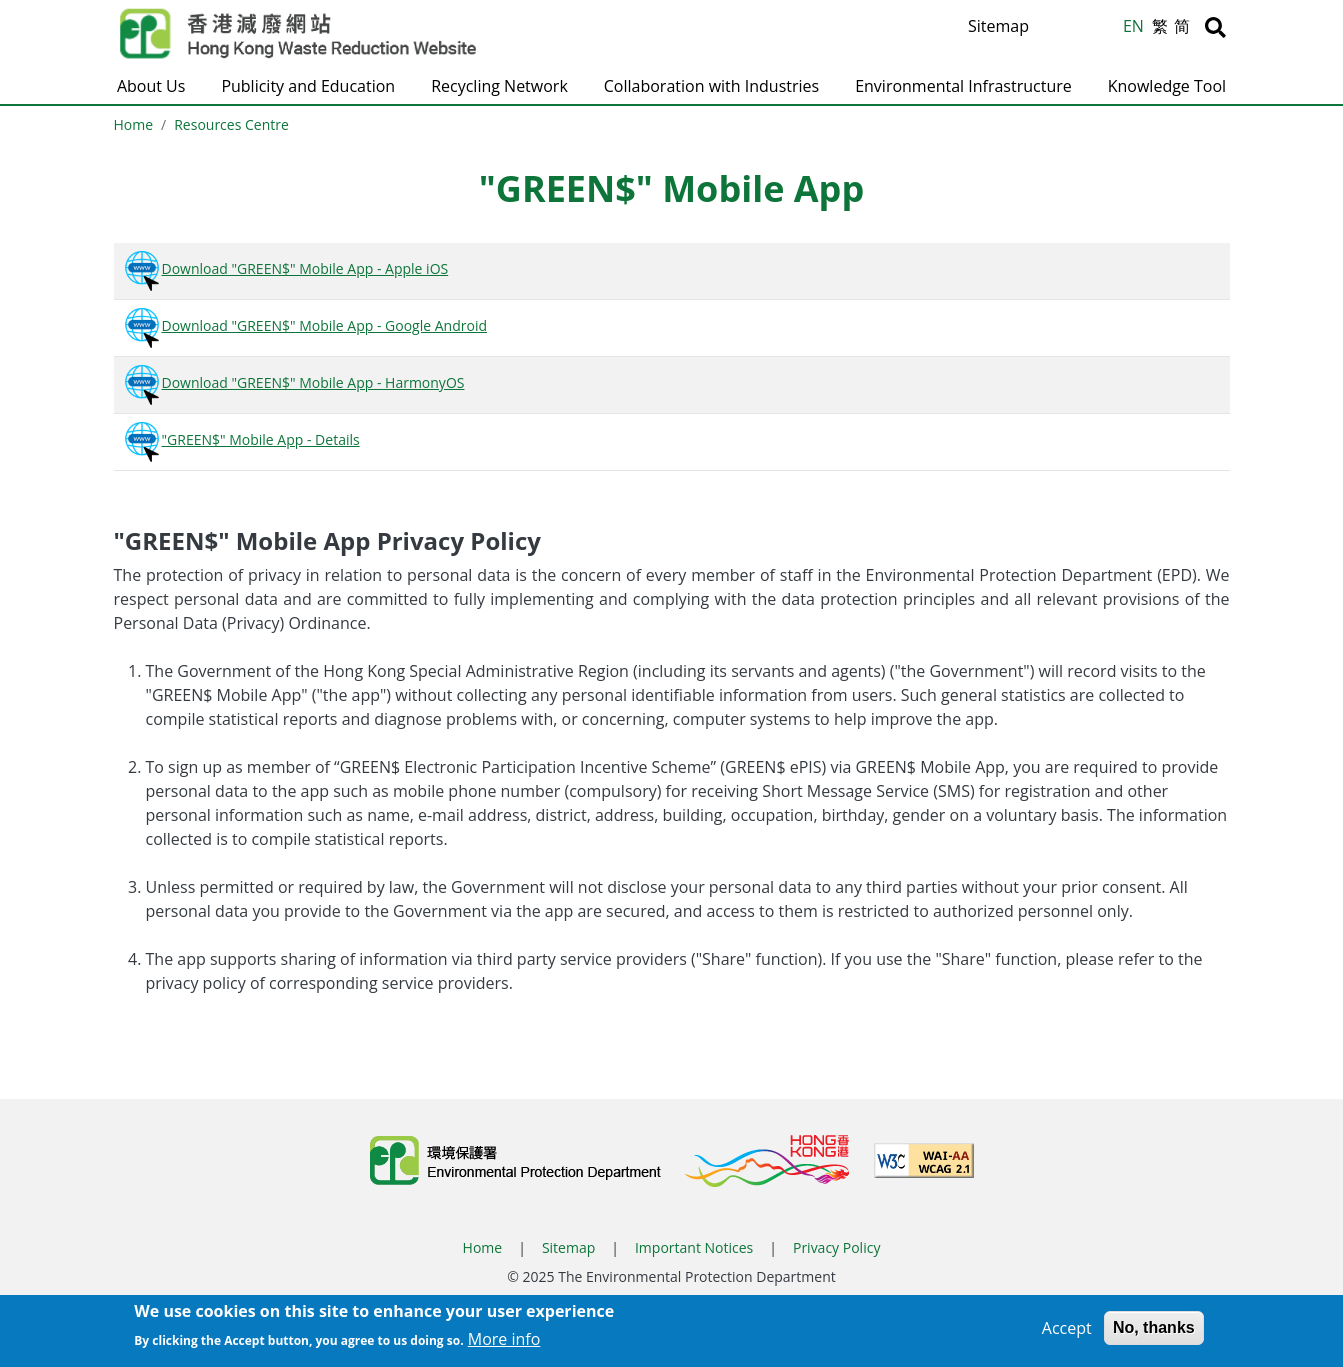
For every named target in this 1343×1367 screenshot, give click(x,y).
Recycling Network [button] (499, 86)
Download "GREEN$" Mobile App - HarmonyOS (293, 382)
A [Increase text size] (1056, 27)
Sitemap (998, 26)
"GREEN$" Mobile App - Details (241, 439)
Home (134, 124)
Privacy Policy (836, 1247)
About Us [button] (151, 86)
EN (1133, 26)
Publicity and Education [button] (308, 86)
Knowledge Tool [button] (1167, 86)
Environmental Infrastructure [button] (963, 86)
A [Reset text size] (1081, 29)
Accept (1067, 1334)
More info (504, 1345)
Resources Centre (231, 124)
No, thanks (1154, 1333)
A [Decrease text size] (1104, 31)
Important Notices (694, 1247)
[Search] (1215, 27)
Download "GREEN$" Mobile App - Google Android (304, 325)
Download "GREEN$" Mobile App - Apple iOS (285, 268)
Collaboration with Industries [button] (711, 86)
